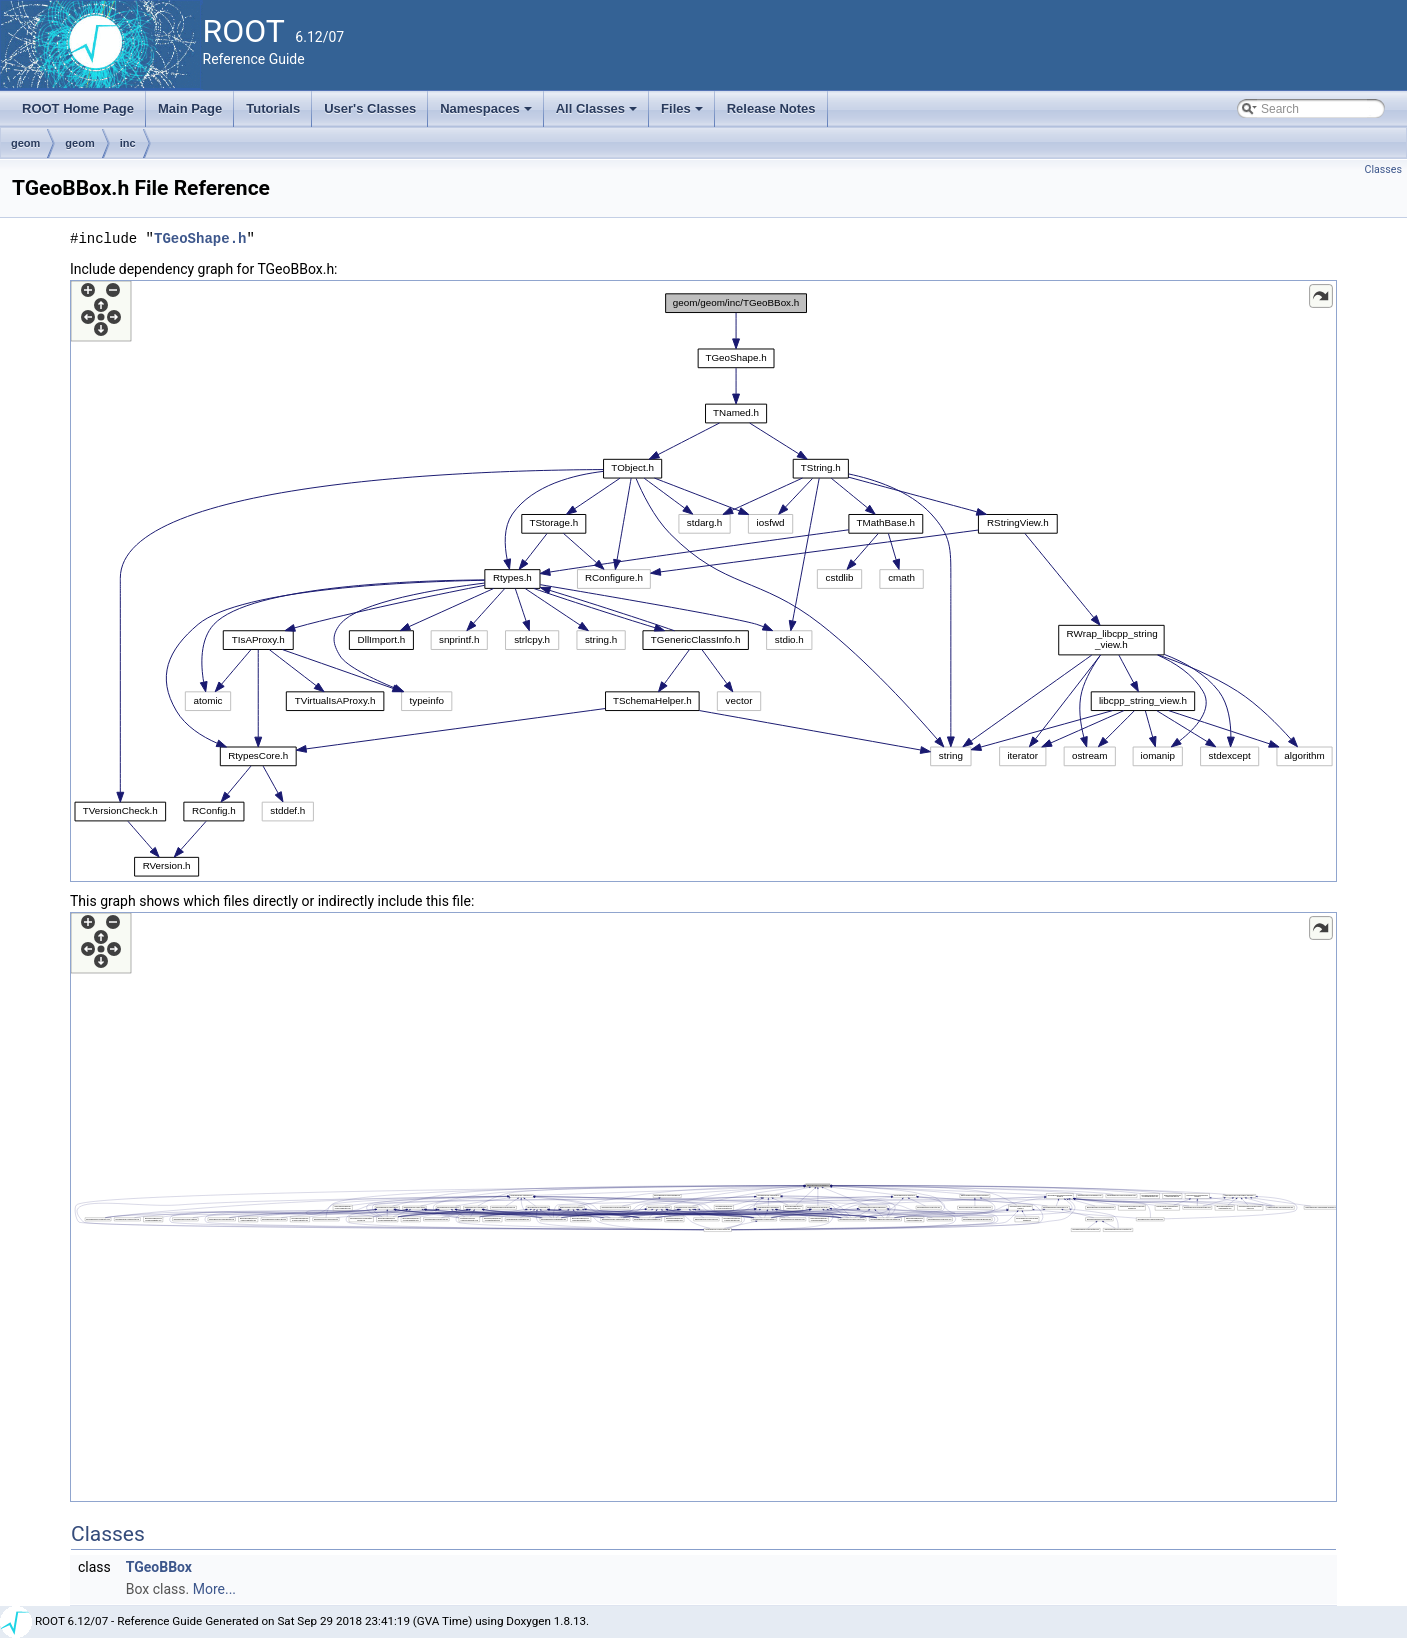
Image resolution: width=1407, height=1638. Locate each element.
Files (683, 114)
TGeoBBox (159, 1567)
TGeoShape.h (200, 238)
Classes (1383, 169)
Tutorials (273, 108)
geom (25, 143)
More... (214, 1589)
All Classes (598, 114)
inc (128, 143)
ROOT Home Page (78, 108)
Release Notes (771, 108)
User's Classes (370, 108)
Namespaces (487, 114)
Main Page (190, 108)
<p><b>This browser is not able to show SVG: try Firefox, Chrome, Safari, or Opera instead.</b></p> (703, 581)
